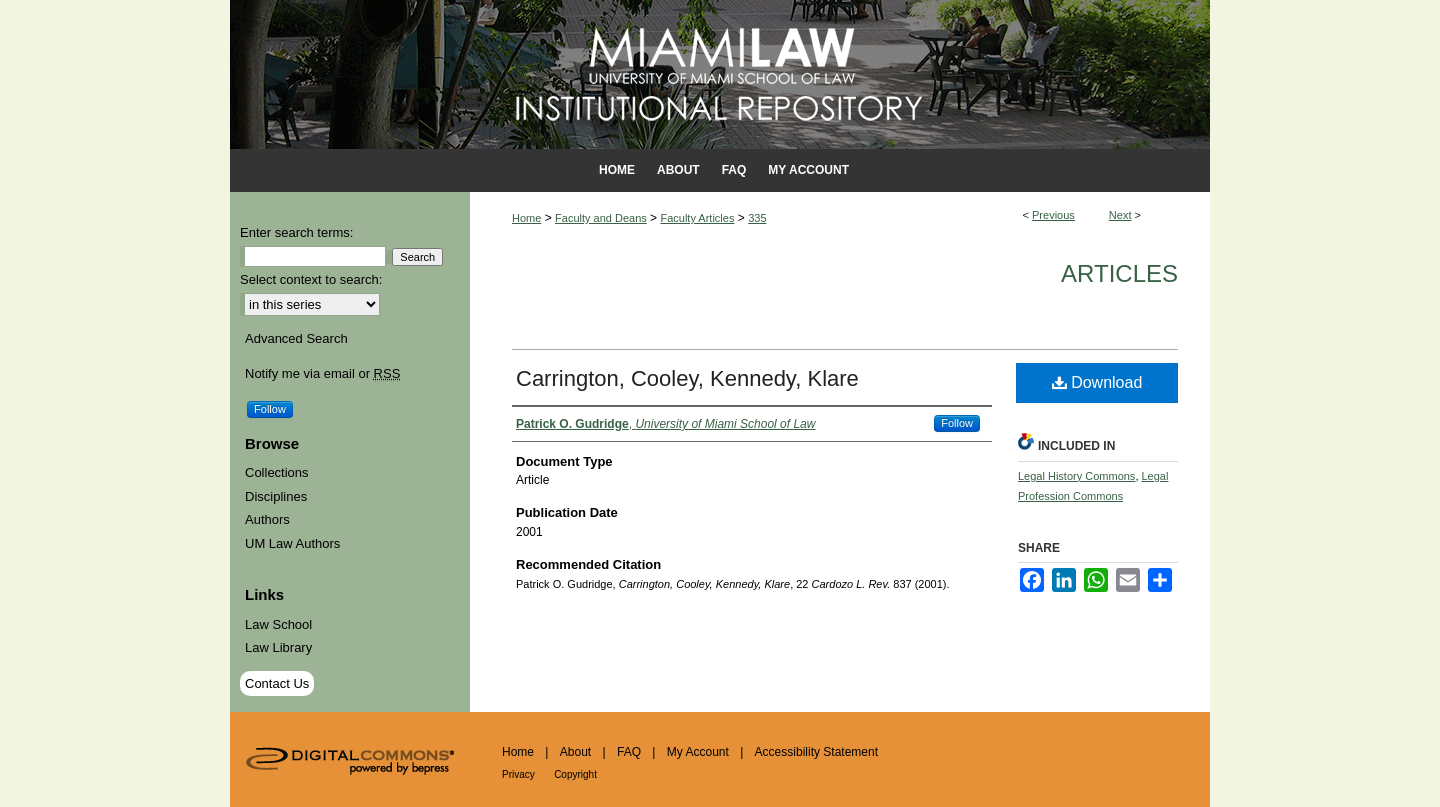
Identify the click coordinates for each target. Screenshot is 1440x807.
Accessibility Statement (816, 752)
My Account (698, 752)
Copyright (575, 774)
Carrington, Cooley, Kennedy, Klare (687, 378)
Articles (1119, 273)
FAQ (629, 752)
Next (1120, 215)
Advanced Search (296, 338)
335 (757, 218)
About (575, 752)
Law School (278, 624)
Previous (1053, 215)
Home (526, 218)
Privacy (518, 774)
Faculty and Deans (601, 218)
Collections (277, 472)
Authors (267, 519)
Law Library (278, 647)
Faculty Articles (697, 218)
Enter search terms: (296, 232)
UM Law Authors (292, 543)
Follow (957, 423)
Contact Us (277, 683)
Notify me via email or (322, 374)
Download (1097, 382)
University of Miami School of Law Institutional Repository (720, 74)
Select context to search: (311, 279)
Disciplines (276, 496)
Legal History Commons (1076, 476)
